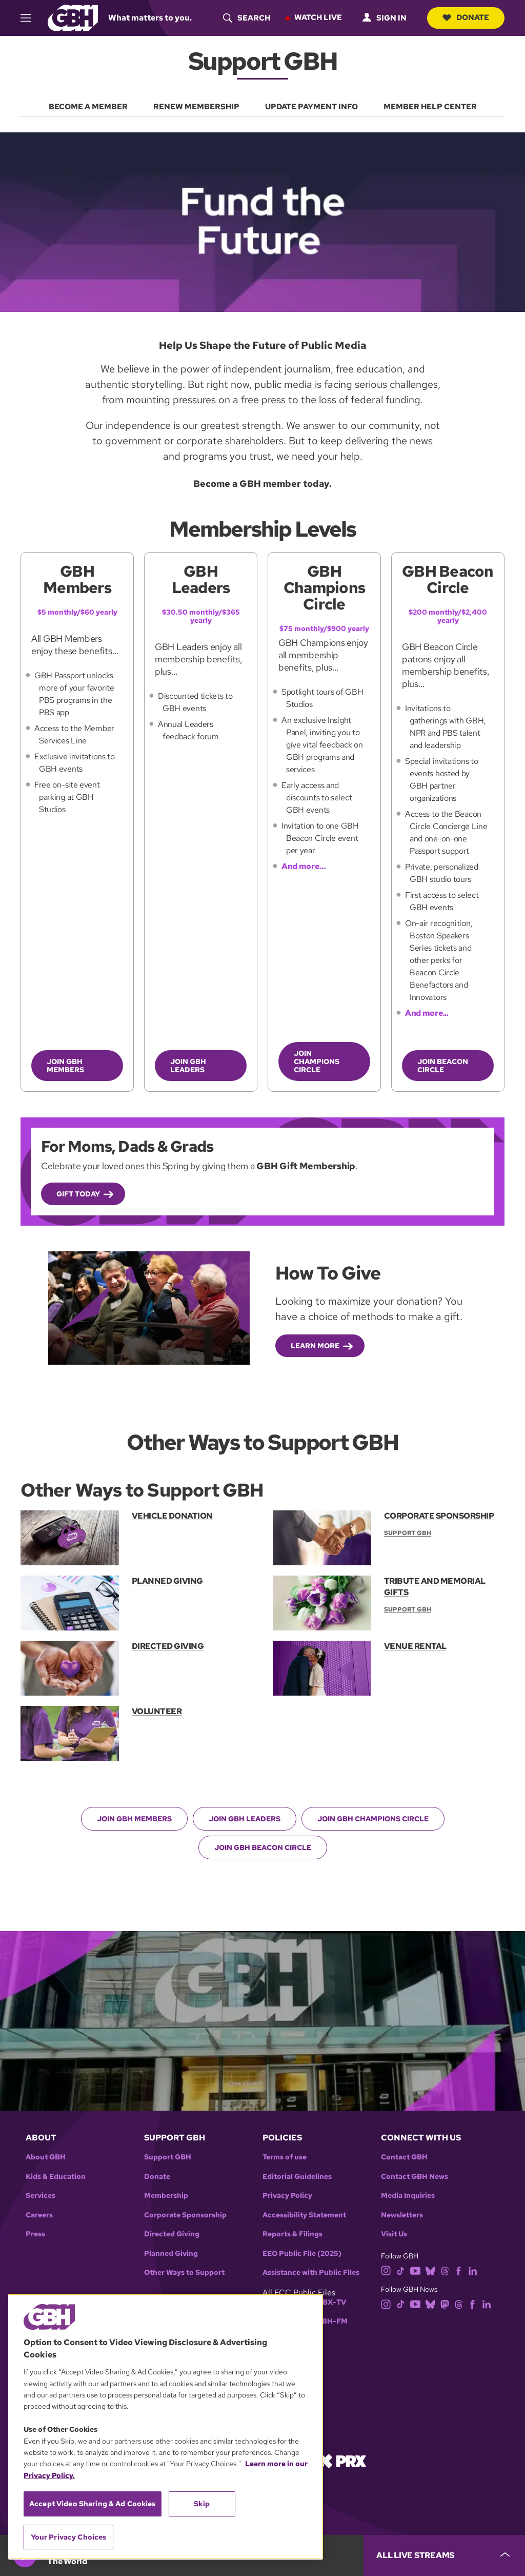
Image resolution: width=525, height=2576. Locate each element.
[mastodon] (444, 2303)
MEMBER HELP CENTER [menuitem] (430, 107)
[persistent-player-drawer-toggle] (444, 2555)
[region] (165, 2427)
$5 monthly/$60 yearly (77, 612)
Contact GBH (404, 2157)
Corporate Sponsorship (185, 2214)
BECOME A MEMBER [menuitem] (88, 107)
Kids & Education (56, 2176)
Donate (465, 17)
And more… (303, 866)
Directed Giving (171, 2234)
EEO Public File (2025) (301, 2253)
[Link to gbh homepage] (73, 17)
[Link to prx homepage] (342, 2459)
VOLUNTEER (157, 1710)
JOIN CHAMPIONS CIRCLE (316, 1061)
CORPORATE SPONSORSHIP (439, 1515)
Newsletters (402, 2214)
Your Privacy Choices (69, 2537)
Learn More (315, 1345)
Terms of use (284, 2157)
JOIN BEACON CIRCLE (442, 1065)
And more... (427, 1013)
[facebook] (458, 2270)
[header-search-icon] (246, 18)
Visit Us (394, 2234)
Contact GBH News (414, 2176)
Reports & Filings (292, 2234)
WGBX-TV (328, 2301)
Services (40, 2195)
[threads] (444, 2270)
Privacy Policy (287, 2195)
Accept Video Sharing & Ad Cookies (92, 2503)
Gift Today (78, 1193)
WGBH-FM (328, 2321)
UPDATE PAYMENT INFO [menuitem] (311, 107)
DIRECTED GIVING (168, 1645)
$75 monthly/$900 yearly (324, 628)
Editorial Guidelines (297, 2176)
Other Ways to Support (184, 2272)
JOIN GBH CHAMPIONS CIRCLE (373, 1818)
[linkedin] (472, 2270)
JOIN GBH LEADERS (188, 1065)
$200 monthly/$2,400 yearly (448, 616)
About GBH (46, 2157)
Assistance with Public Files (310, 2272)
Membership (166, 2195)
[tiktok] (400, 2270)
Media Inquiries (408, 2195)
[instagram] (386, 2270)
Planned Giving (171, 2253)
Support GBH (167, 2157)
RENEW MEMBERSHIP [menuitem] (196, 107)
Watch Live (318, 17)
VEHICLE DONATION (172, 1515)
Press (35, 2234)
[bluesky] (430, 2270)
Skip (202, 2503)
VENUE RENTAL (415, 1645)
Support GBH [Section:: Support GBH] (407, 1533)
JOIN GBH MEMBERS (65, 1065)
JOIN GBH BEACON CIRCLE (262, 1847)
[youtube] (415, 2270)
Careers (39, 2214)
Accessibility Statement (304, 2214)
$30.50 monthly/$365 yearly (201, 616)
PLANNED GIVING (167, 1580)
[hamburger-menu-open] (30, 18)
